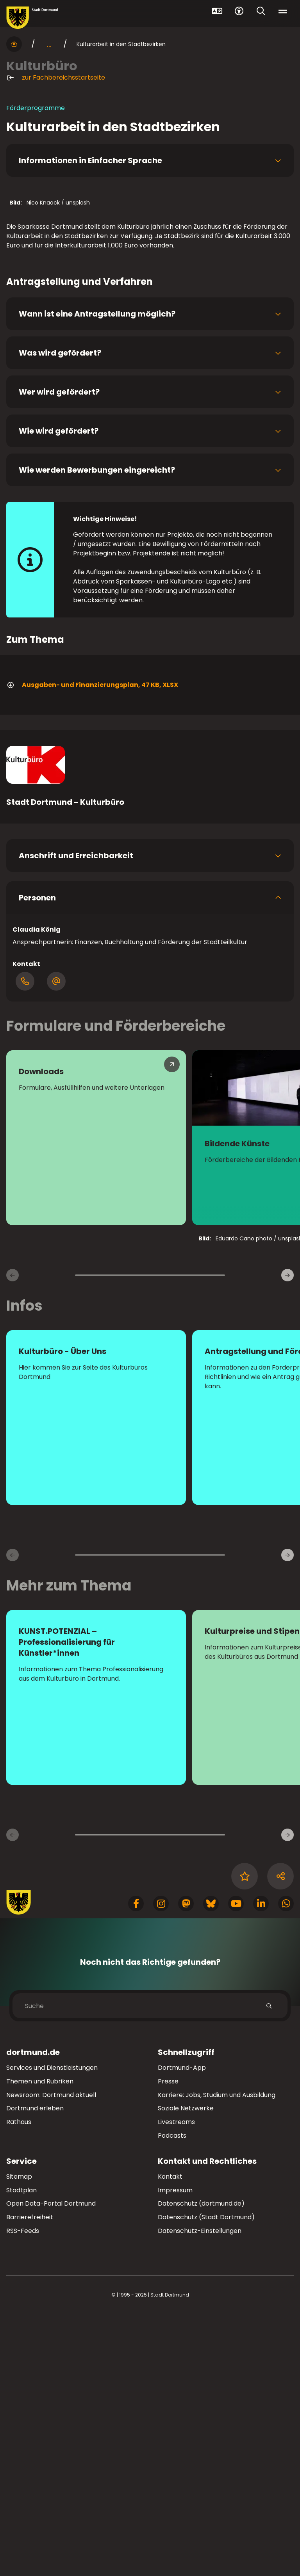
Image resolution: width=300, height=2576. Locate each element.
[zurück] (12, 1537)
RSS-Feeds (22, 2492)
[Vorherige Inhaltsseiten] (12, 2096)
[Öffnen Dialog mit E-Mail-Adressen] (56, 1243)
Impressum (175, 2451)
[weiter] (287, 1537)
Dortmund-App (182, 2329)
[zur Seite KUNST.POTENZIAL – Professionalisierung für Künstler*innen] (96, 1959)
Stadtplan (21, 2451)
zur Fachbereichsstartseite (55, 78)
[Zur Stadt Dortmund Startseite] (32, 17)
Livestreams (176, 2383)
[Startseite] (14, 44)
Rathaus (18, 2383)
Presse (168, 2343)
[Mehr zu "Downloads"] (96, 1399)
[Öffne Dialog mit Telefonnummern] (25, 1243)
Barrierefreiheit (29, 2479)
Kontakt (170, 2438)
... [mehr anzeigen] (49, 44)
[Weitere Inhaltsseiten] (287, 2096)
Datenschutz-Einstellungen (199, 2493)
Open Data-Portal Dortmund (51, 2465)
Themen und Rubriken (39, 2343)
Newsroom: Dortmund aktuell (51, 2356)
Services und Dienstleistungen (52, 2329)
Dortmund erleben (35, 2370)
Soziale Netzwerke (186, 2370)
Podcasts (172, 2397)
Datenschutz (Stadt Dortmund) (206, 2479)
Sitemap (19, 2438)
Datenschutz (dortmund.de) (201, 2465)
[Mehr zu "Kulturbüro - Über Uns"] (96, 1679)
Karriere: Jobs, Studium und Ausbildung (216, 2356)
